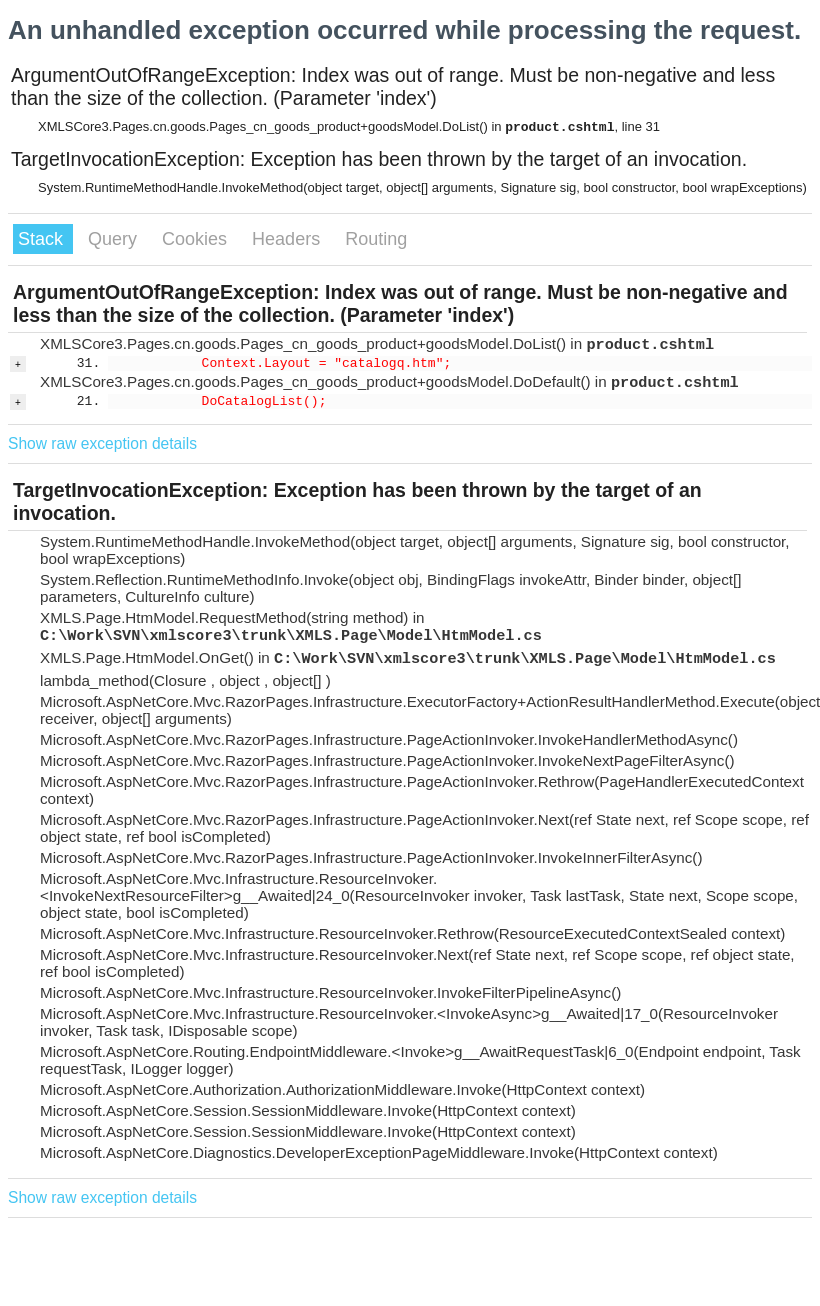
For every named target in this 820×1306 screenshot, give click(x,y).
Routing (376, 239)
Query (115, 239)
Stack (43, 239)
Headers (288, 239)
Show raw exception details (102, 443)
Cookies (197, 239)
